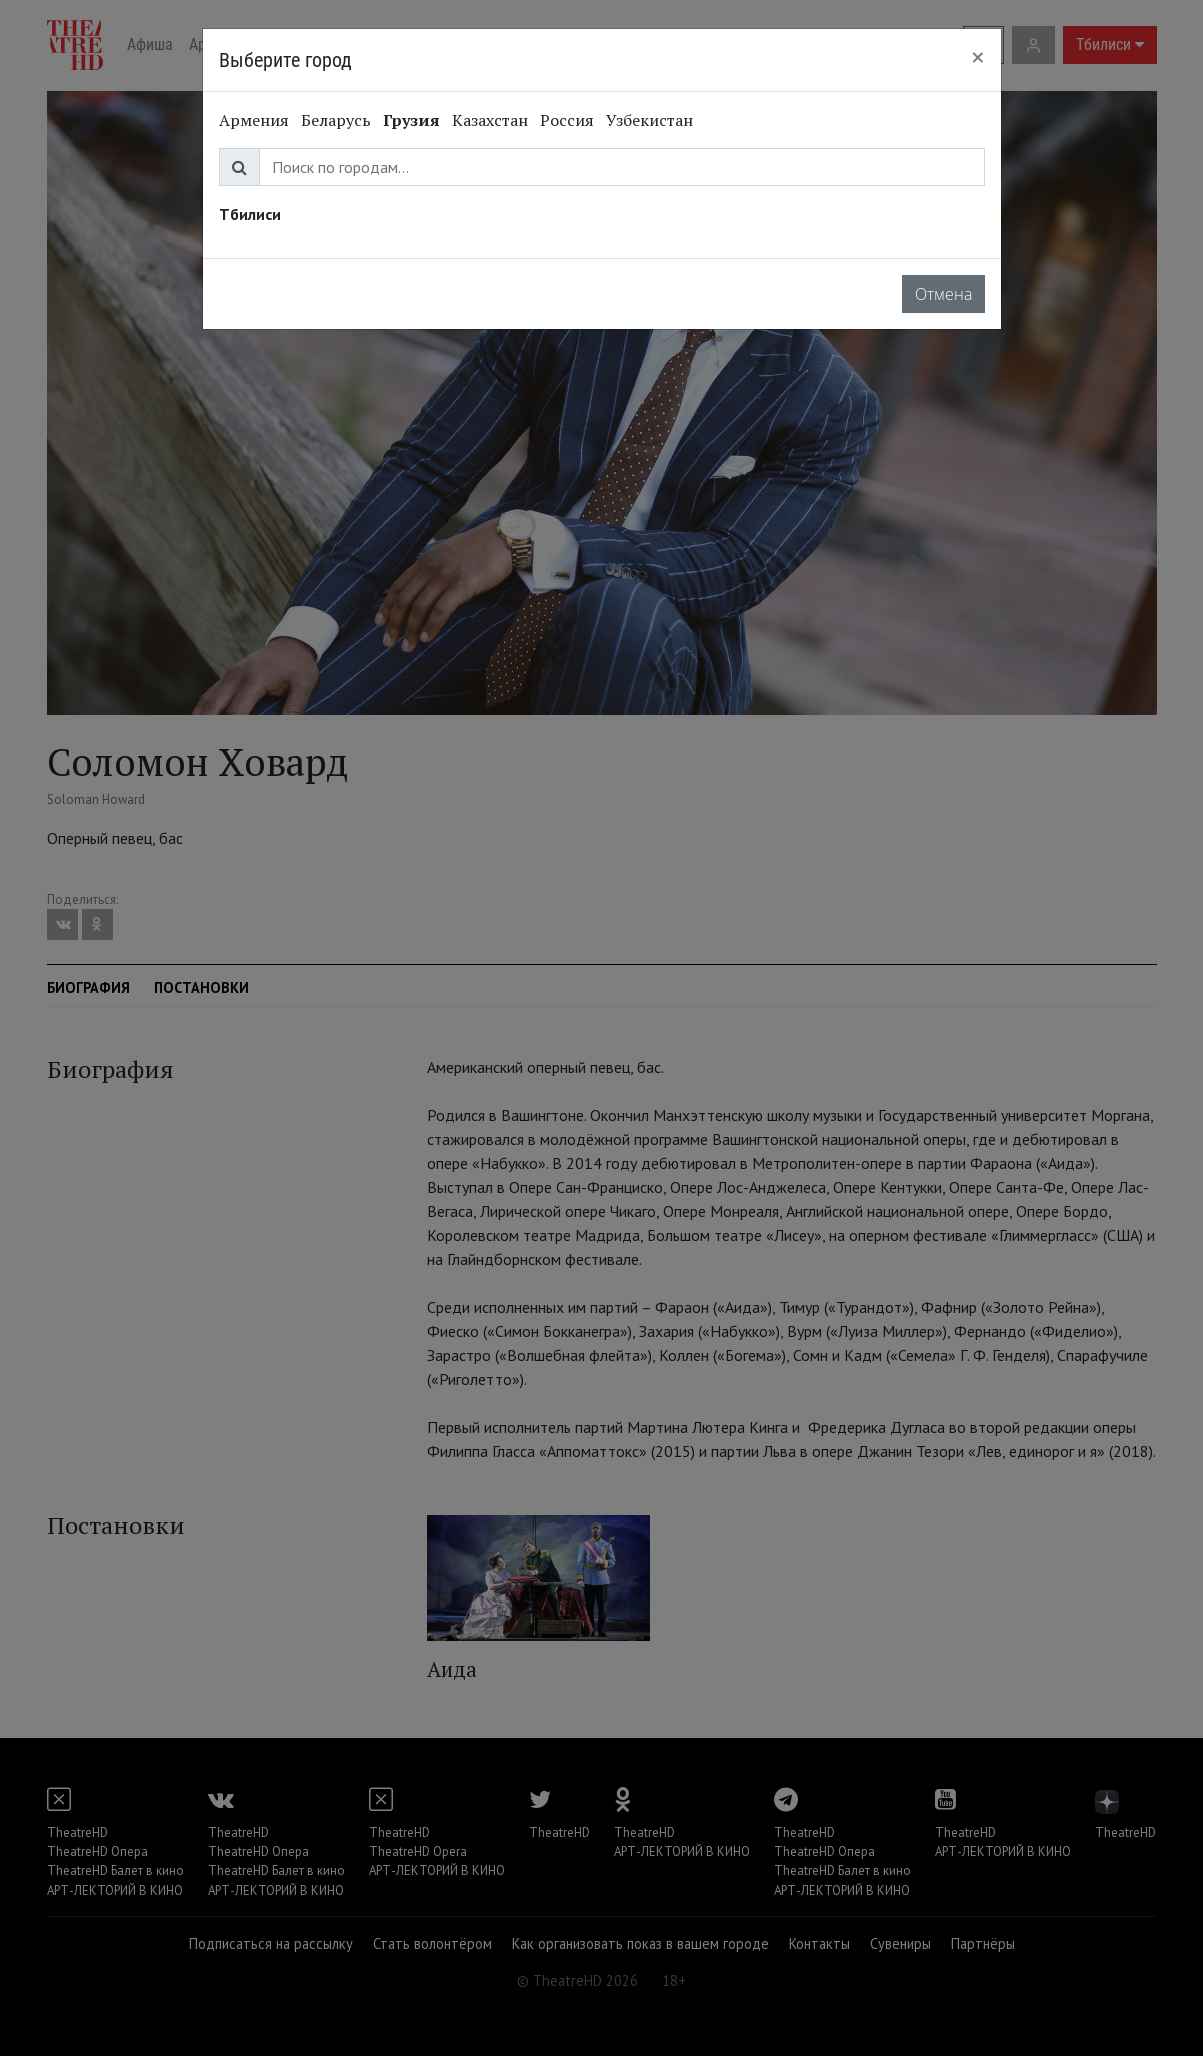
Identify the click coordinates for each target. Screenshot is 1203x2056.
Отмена (943, 294)
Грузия (411, 120)
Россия (567, 120)
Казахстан (490, 120)
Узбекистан (649, 120)
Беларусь (336, 120)
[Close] (978, 57)
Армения (254, 120)
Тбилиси (250, 214)
